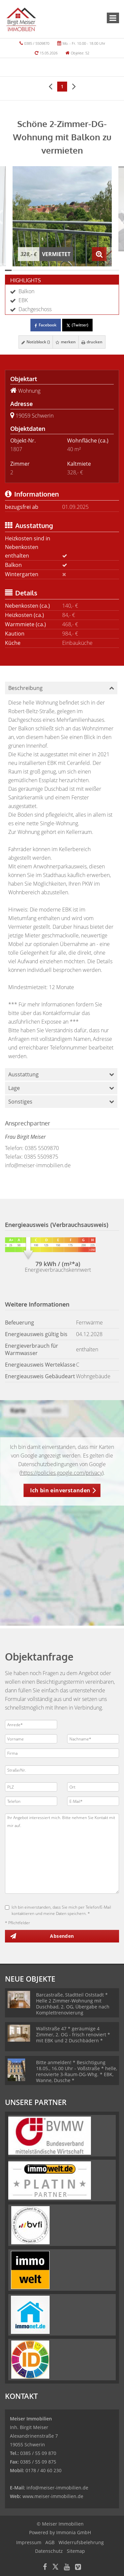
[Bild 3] (22, 270)
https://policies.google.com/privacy (61, 1472)
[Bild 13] (88, 270)
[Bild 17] (115, 270)
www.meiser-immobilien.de (52, 2496)
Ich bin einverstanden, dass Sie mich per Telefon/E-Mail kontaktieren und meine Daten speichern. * (58, 1910)
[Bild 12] (82, 270)
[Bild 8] (55, 270)
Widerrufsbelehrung (81, 2542)
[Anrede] (31, 1724)
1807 (16, 449)
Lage (14, 1088)
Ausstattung (23, 1074)
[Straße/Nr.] (62, 1770)
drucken (92, 342)
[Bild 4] (28, 270)
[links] (50, 86)
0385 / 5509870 (36, 43)
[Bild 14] (95, 270)
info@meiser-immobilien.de (38, 1165)
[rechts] (74, 86)
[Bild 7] (48, 270)
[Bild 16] (108, 270)
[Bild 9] (62, 270)
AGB (50, 2542)
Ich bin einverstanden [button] (60, 1490)
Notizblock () (35, 342)
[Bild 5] (35, 270)
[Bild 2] (15, 270)
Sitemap (76, 2551)
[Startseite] (21, 19)
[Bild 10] (68, 270)
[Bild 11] (75, 270)
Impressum (28, 2542)
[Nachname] (93, 1738)
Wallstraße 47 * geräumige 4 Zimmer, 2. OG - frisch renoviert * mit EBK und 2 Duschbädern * (73, 2034)
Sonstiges (20, 1101)
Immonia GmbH (73, 2532)
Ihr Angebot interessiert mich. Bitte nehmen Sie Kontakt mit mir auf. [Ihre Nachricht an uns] (62, 1853)
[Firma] (62, 1753)
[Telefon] (31, 1801)
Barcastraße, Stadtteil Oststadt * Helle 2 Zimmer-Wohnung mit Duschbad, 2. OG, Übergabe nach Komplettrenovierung (72, 2004)
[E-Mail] (93, 1801)
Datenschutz (49, 2551)
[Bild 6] (41, 270)
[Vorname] (31, 1738)
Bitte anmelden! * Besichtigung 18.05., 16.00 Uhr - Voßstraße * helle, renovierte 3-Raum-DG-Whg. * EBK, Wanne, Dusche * (76, 2071)
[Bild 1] (8, 270)
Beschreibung (25, 688)
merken (66, 342)
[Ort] (93, 1787)
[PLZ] (31, 1787)
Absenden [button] (62, 1936)
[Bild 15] (102, 270)
